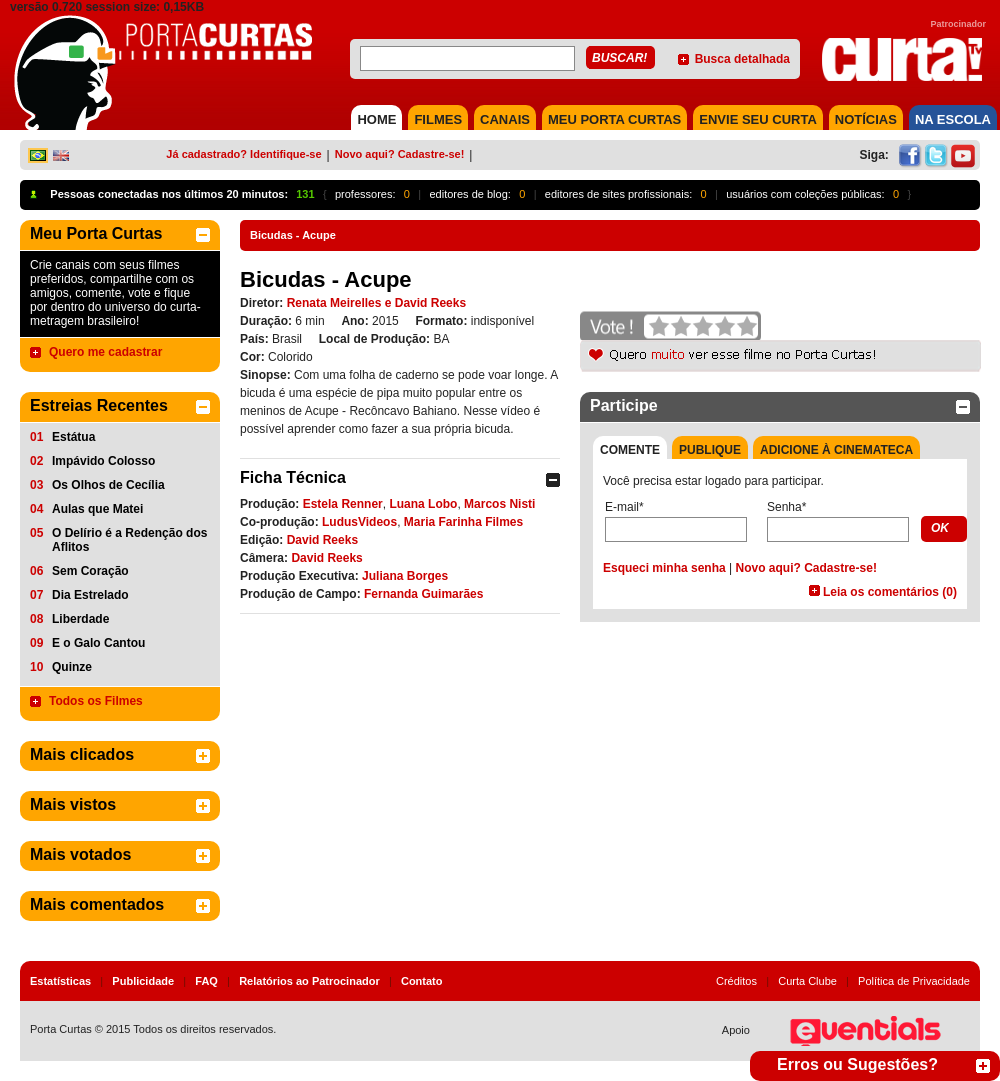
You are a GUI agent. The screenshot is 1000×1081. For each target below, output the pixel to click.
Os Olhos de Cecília (108, 485)
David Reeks (322, 540)
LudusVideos (359, 522)
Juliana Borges (405, 576)
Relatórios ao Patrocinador (309, 981)
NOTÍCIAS (866, 119)
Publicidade (143, 981)
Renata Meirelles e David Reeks (376, 303)
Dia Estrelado (90, 595)
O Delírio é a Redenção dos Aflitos (129, 540)
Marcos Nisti (499, 504)
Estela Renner (343, 504)
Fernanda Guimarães (423, 594)
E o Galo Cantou (98, 643)
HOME (376, 119)
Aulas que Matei (97, 509)
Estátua (73, 437)
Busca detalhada (742, 59)
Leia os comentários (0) (890, 592)
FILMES (438, 119)
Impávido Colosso (103, 461)
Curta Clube (807, 981)
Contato (422, 981)
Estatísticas (60, 981)
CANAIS (505, 119)
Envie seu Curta (758, 119)
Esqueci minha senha (664, 568)
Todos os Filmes (96, 701)
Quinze (72, 667)
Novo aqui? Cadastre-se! (400, 154)
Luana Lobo (423, 504)
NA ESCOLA (953, 119)
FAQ (206, 981)
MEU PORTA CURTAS (614, 119)
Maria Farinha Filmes (463, 522)
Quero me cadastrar (105, 352)
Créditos (736, 981)
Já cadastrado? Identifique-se (243, 154)
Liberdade (80, 619)
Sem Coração (90, 571)
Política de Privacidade (914, 981)
